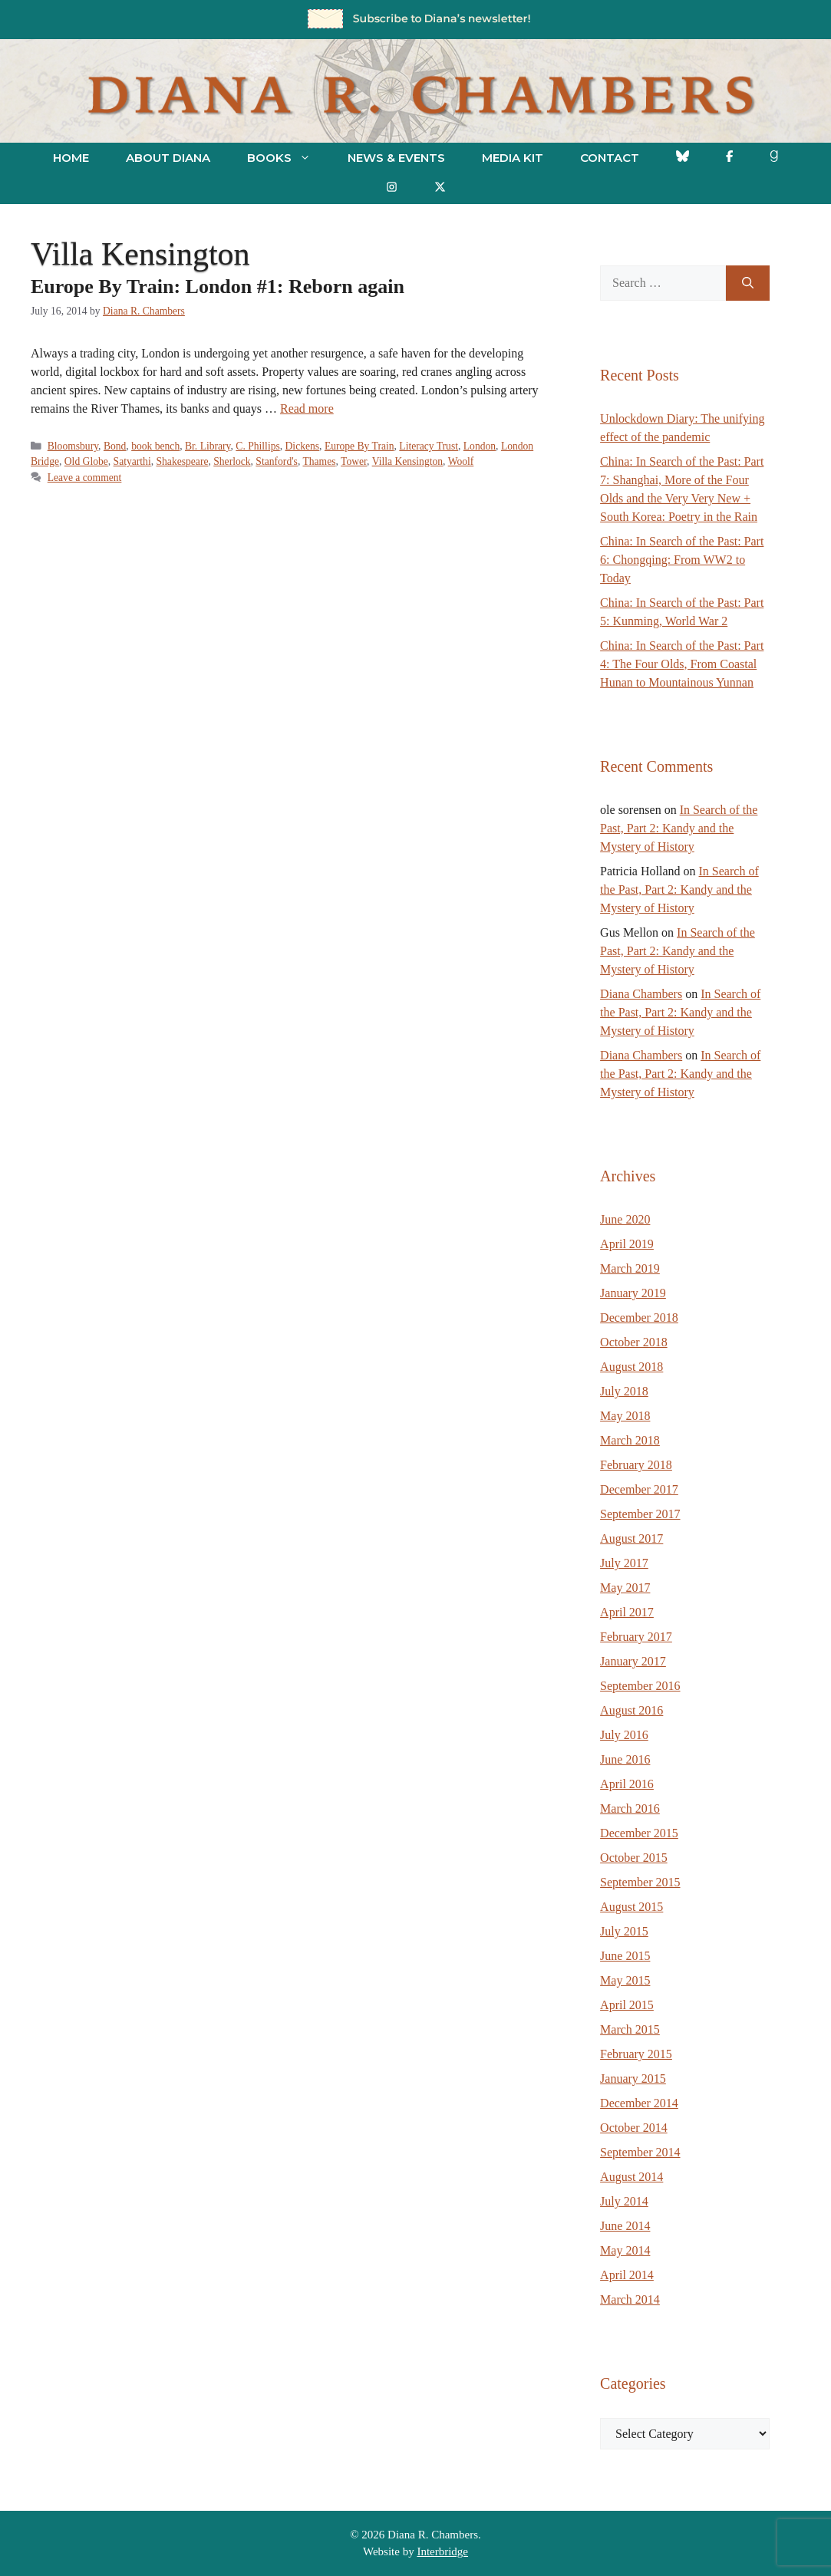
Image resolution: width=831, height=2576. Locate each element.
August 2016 (631, 1710)
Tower (354, 461)
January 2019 (633, 1293)
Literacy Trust (428, 446)
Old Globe (86, 461)
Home (71, 157)
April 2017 (627, 1612)
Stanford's (277, 461)
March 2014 (630, 2299)
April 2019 (627, 1243)
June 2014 (625, 2225)
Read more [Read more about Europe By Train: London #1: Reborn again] (307, 408)
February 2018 (636, 1464)
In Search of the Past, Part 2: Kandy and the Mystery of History (678, 828)
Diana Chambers (641, 993)
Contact (609, 157)
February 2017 (636, 1636)
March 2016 (630, 1808)
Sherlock (231, 461)
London (479, 446)
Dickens (302, 446)
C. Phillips (257, 446)
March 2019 (630, 1268)
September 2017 (640, 1513)
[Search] (748, 283)
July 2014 (624, 2201)
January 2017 (633, 1661)
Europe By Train (359, 446)
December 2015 (639, 1833)
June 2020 (625, 1219)
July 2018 (624, 1391)
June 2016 (625, 1759)
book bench (155, 446)
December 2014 (639, 2103)
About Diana (168, 157)
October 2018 (634, 1342)
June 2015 (625, 1955)
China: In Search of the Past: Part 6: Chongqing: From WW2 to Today (681, 560)
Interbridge (442, 2551)
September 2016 (640, 1685)
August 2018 (631, 1366)
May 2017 (625, 1587)
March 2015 (630, 2029)
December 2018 (639, 1317)
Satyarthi (132, 461)
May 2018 (625, 1415)
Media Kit (512, 157)
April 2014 (627, 2274)
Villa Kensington (407, 461)
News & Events (396, 157)
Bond (115, 446)
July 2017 (624, 1563)
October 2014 (634, 2127)
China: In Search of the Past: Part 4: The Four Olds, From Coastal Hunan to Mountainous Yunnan (681, 664)
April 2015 (627, 2004)
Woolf (461, 461)
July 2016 (624, 1734)
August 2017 (631, 1538)
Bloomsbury (73, 446)
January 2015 (633, 2078)
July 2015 (624, 1931)
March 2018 (630, 1440)
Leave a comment (85, 477)
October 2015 (634, 1857)
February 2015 (636, 2053)
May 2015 (625, 1980)
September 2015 (640, 1882)
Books (288, 158)
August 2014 (631, 2176)
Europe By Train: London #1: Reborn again (217, 286)
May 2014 (625, 2250)
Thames (318, 461)
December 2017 (639, 1489)
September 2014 (640, 2152)
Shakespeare (183, 461)
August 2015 (631, 1906)
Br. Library (208, 446)
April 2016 (627, 1783)
